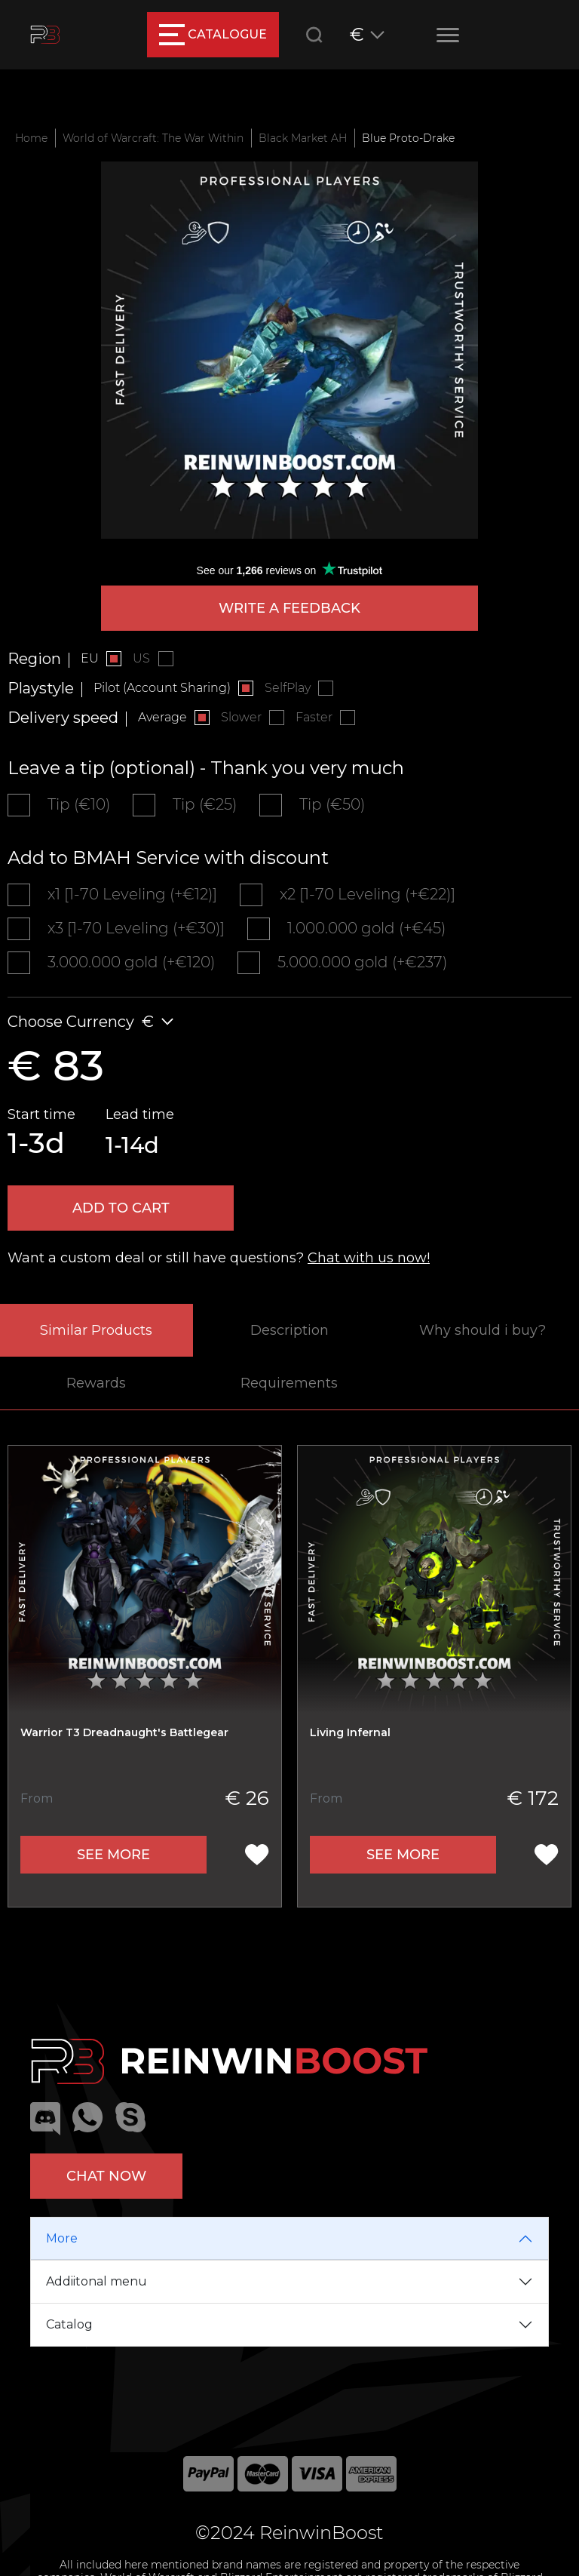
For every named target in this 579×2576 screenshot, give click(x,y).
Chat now (106, 2176)
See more (113, 1854)
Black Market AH (303, 138)
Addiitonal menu (96, 2281)
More (62, 2238)
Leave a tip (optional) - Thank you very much (206, 768)
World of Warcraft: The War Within (153, 138)
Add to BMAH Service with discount (168, 857)
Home (31, 138)
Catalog (69, 2324)
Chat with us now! (369, 1258)
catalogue (213, 34)
